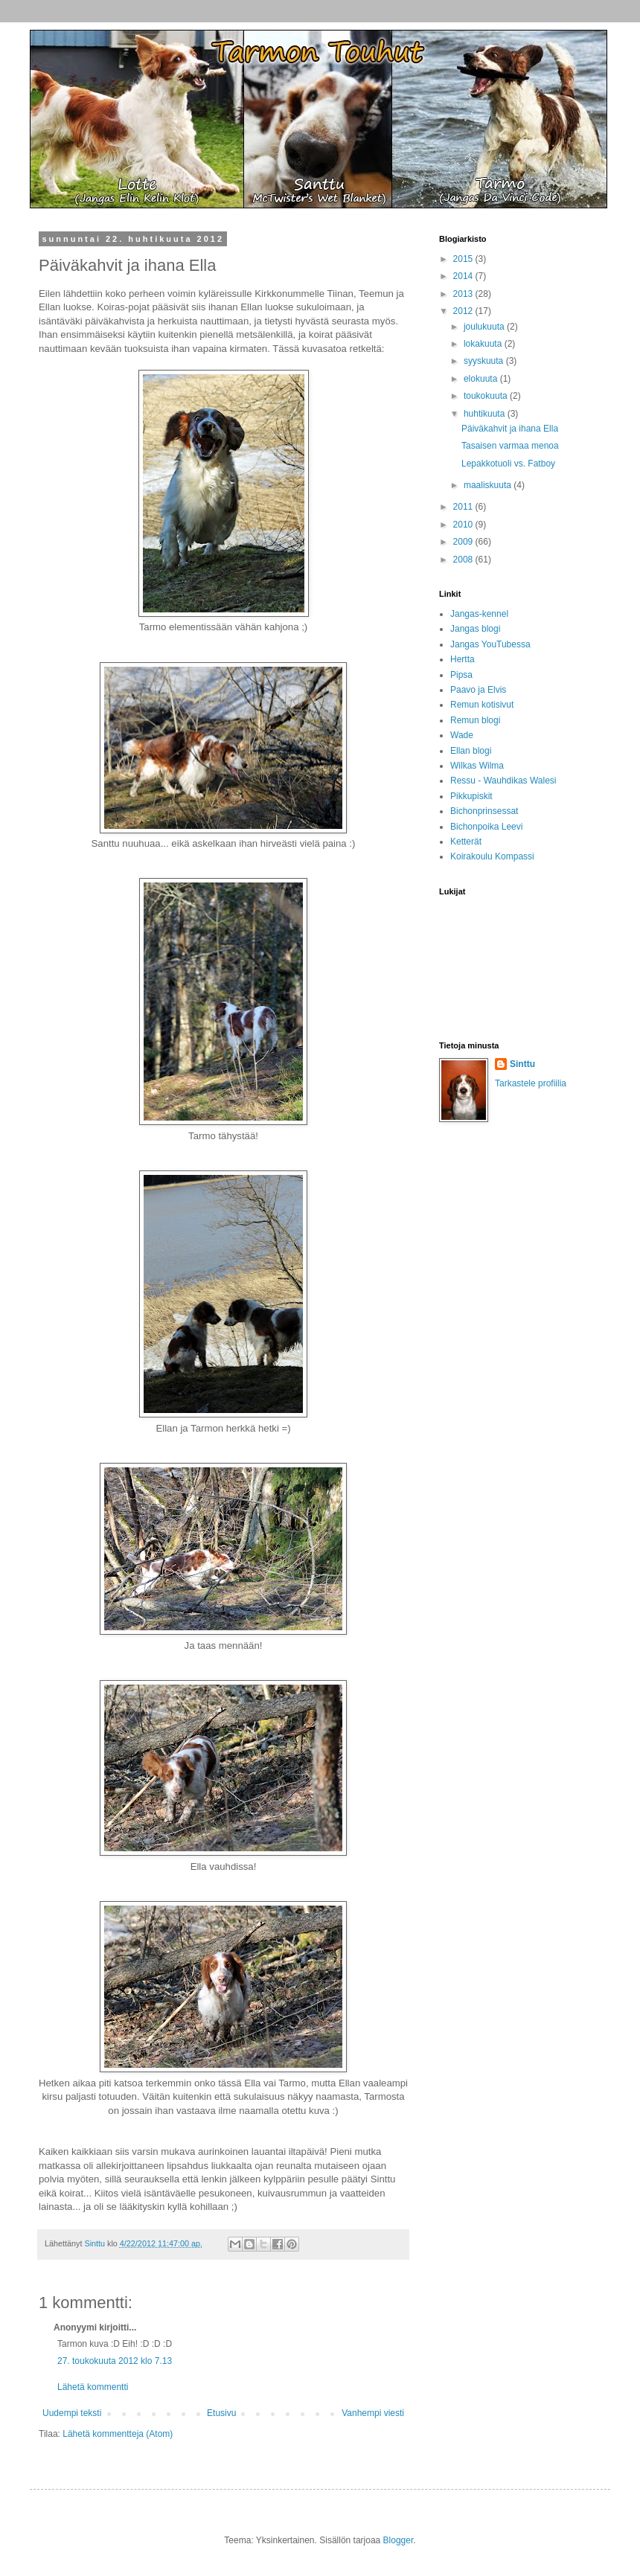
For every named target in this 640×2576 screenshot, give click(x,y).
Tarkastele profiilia (530, 1083)
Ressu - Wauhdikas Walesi (503, 780)
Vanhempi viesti (373, 2413)
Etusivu (221, 2413)
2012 (464, 311)
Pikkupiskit (471, 796)
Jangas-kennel (479, 614)
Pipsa (461, 675)
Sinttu (522, 1064)
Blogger (398, 2540)
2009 (464, 541)
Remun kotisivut (481, 704)
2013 (464, 294)
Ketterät (465, 841)
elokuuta (482, 379)
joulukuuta (485, 326)
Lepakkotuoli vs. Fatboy (508, 463)
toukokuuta (487, 396)
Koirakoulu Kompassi (492, 856)
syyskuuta (485, 361)
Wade (461, 735)
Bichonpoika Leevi (486, 826)
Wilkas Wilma (477, 765)
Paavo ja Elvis (478, 690)
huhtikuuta (486, 413)
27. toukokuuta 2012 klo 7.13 (114, 2361)
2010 (464, 524)
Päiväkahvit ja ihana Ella (509, 428)
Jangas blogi (475, 629)
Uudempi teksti (71, 2413)
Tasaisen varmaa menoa (510, 445)
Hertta (462, 659)
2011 (464, 507)
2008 (464, 559)
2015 (464, 259)
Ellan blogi (470, 751)
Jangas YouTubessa (490, 644)
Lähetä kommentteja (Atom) (118, 2434)
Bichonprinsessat (484, 811)
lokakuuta (484, 344)
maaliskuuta (488, 485)
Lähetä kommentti (92, 2387)
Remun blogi (475, 720)
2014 (464, 276)
